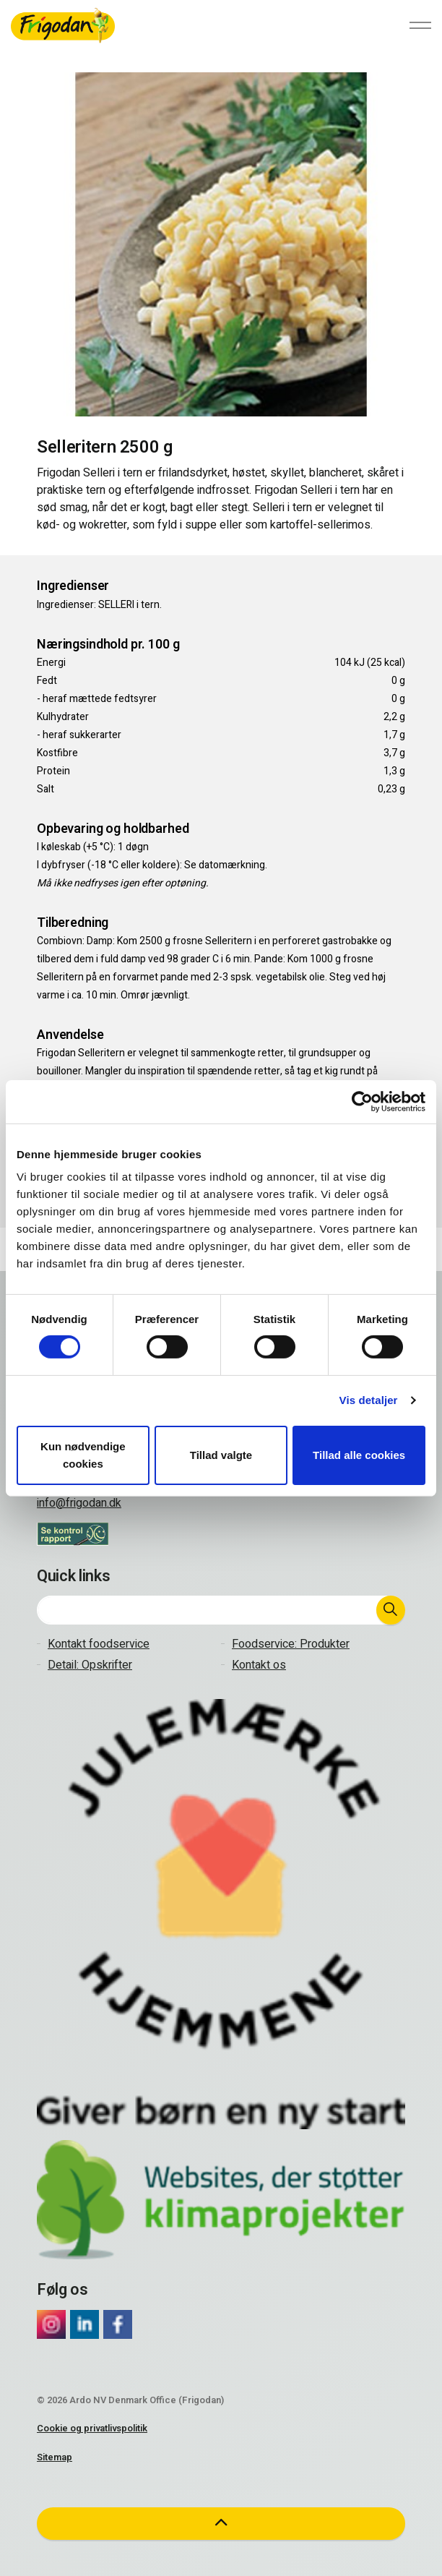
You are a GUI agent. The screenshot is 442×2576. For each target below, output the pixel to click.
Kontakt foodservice (99, 1644)
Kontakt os (259, 1665)
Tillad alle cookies (359, 1455)
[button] (390, 1610)
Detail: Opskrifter (90, 1665)
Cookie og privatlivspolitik (92, 2428)
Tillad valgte (221, 1455)
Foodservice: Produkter (291, 1644)
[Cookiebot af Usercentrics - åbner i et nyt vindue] (362, 1101)
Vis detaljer (368, 1400)
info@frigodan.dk (79, 1503)
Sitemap (54, 2457)
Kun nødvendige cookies (83, 1455)
